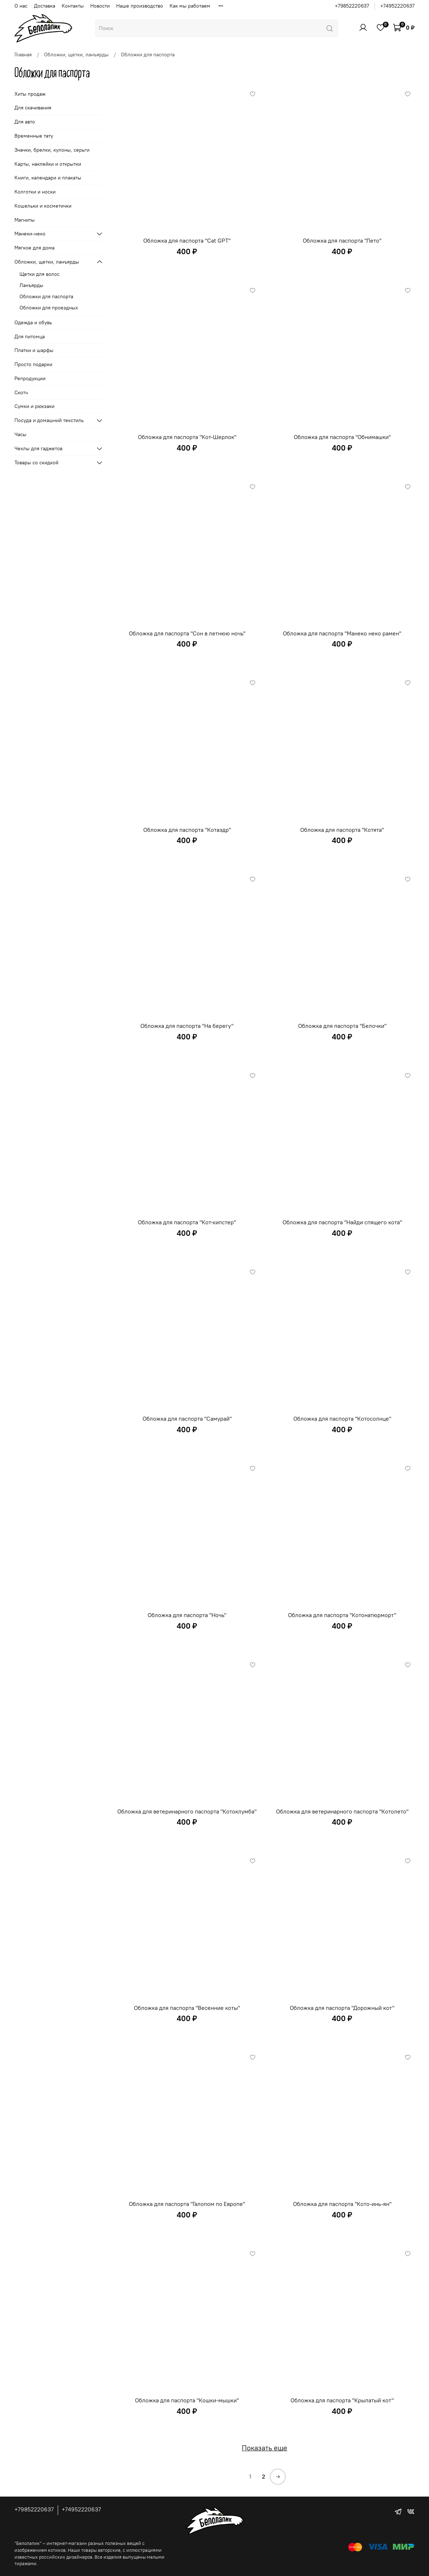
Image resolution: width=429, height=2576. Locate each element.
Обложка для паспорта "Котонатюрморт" (342, 1615)
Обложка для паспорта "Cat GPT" (187, 240)
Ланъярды (31, 285)
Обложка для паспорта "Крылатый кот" (342, 2400)
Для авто (24, 121)
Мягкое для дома (34, 247)
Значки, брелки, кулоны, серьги (51, 150)
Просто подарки (33, 364)
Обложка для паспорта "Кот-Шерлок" (187, 436)
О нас (20, 6)
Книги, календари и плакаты (47, 177)
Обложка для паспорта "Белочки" (342, 1025)
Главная (23, 54)
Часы (20, 434)
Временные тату (33, 136)
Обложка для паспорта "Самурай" (187, 1418)
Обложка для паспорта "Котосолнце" (342, 1418)
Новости (100, 6)
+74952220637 (397, 6)
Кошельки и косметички (42, 206)
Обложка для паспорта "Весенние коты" (187, 2007)
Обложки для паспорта (46, 296)
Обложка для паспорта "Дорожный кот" (342, 2007)
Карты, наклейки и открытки (47, 164)
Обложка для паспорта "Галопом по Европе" (187, 2203)
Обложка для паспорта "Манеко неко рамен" (342, 633)
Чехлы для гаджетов (38, 448)
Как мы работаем (190, 6)
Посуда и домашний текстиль (49, 420)
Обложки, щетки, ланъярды (76, 54)
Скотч (21, 392)
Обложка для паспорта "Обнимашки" (342, 436)
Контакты (73, 6)
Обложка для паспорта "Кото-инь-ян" (342, 2203)
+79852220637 (352, 6)
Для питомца (29, 336)
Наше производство (139, 6)
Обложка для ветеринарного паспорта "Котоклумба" (187, 1811)
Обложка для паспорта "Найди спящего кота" (342, 1222)
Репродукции (29, 378)
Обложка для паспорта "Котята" (342, 829)
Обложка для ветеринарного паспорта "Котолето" (342, 1811)
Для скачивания (32, 107)
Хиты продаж (29, 94)
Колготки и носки (35, 191)
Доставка (44, 6)
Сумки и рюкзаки (34, 406)
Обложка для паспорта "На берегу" (186, 1025)
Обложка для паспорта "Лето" (342, 240)
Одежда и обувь (33, 322)
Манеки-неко (29, 233)
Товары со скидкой (36, 462)
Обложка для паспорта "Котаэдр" (187, 829)
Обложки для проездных (48, 307)
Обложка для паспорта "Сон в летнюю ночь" (187, 633)
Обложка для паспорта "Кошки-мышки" (187, 2400)
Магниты (24, 220)
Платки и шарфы (33, 350)
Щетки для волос (39, 274)
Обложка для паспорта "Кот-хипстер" (187, 1222)
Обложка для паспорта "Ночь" (187, 1615)
